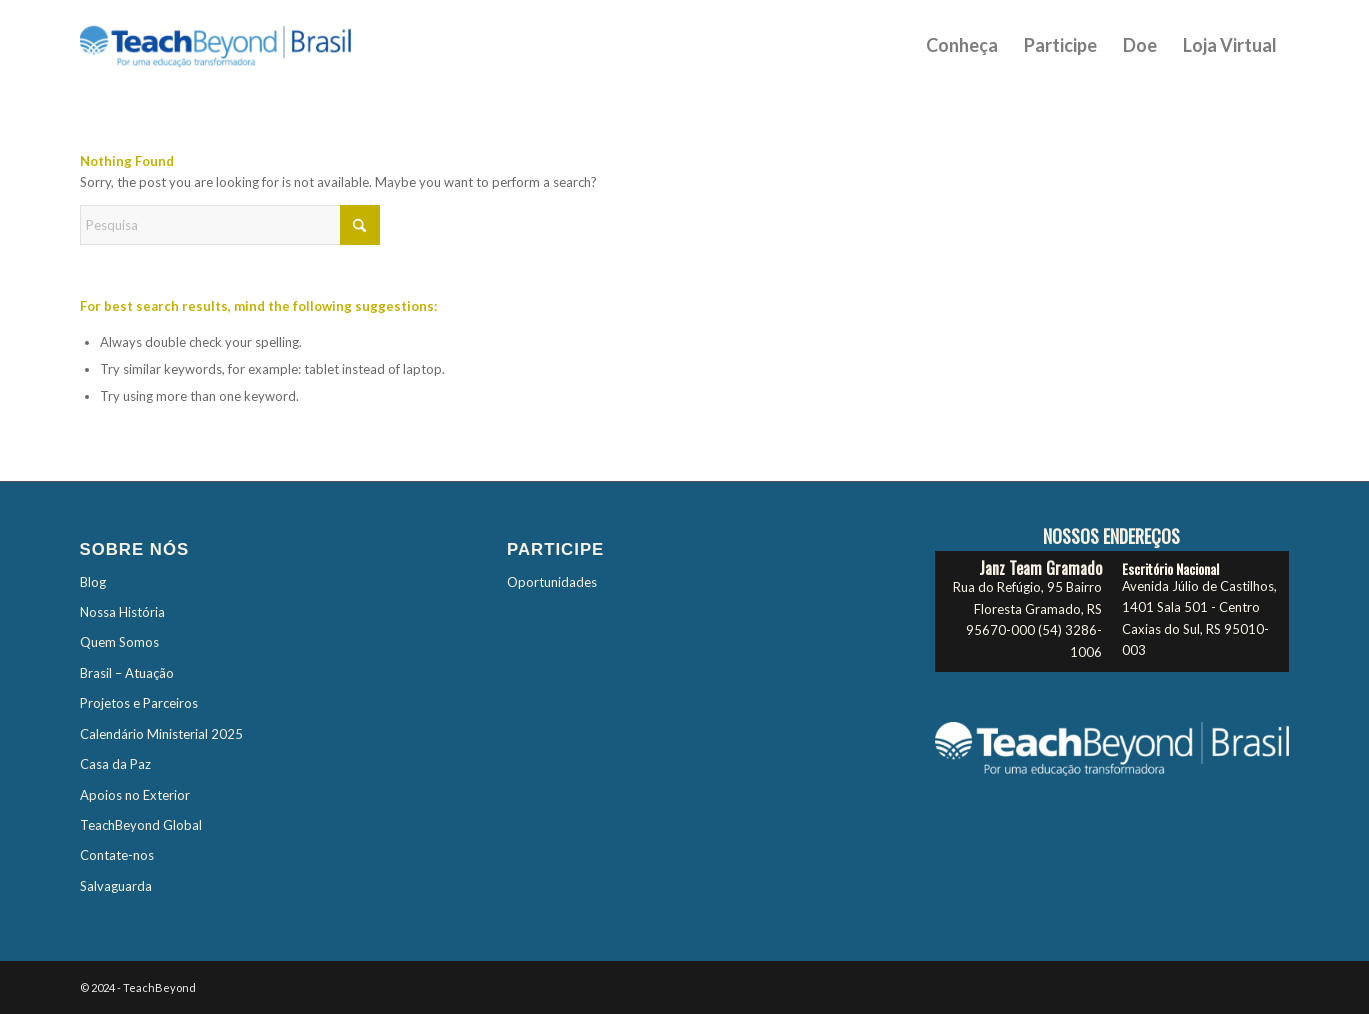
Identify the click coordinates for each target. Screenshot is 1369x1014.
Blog (93, 582)
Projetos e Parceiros (139, 703)
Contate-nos (117, 855)
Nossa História (122, 612)
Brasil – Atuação (127, 673)
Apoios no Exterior (135, 795)
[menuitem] (962, 45)
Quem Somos (119, 642)
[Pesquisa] (230, 225)
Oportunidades (552, 582)
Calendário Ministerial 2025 (161, 734)
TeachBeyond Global (141, 825)
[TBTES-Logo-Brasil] (242, 45)
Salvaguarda (116, 886)
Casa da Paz (115, 764)
